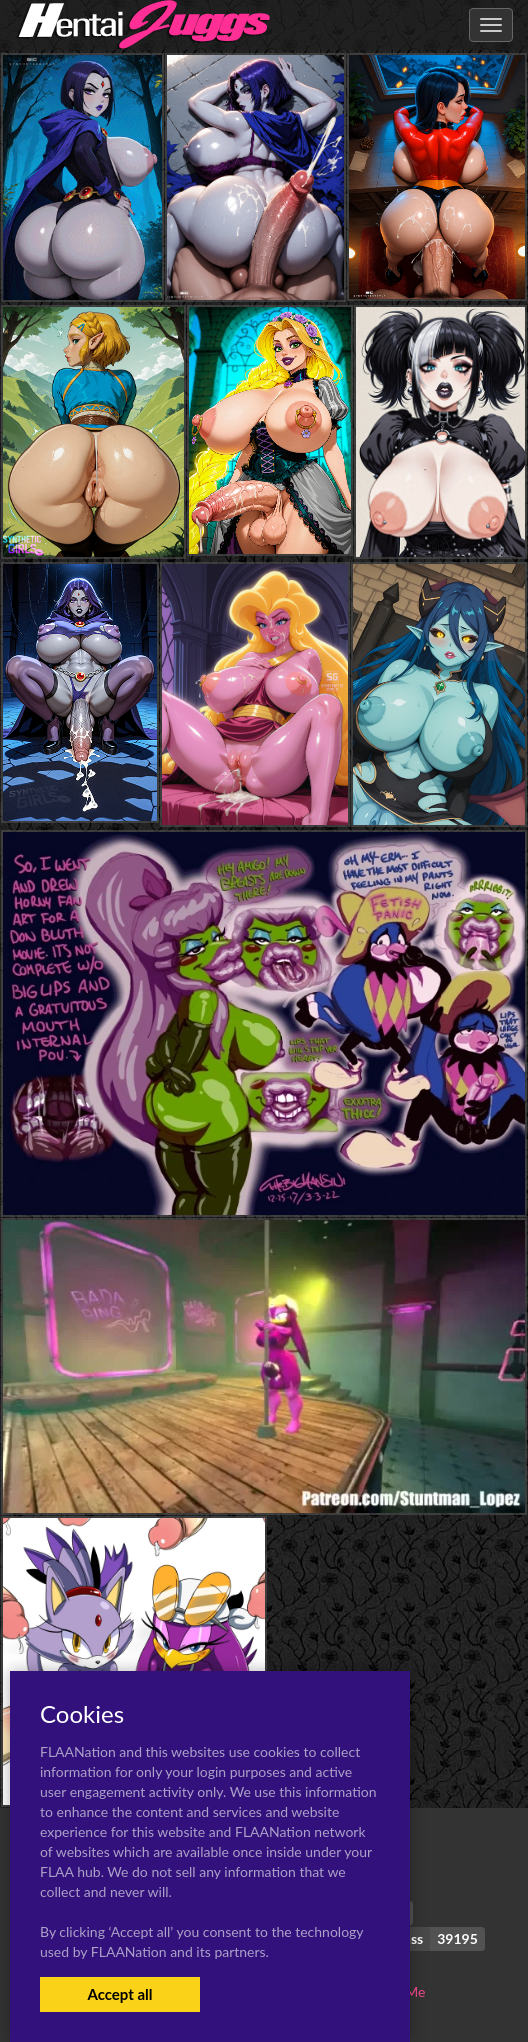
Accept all (119, 1994)
